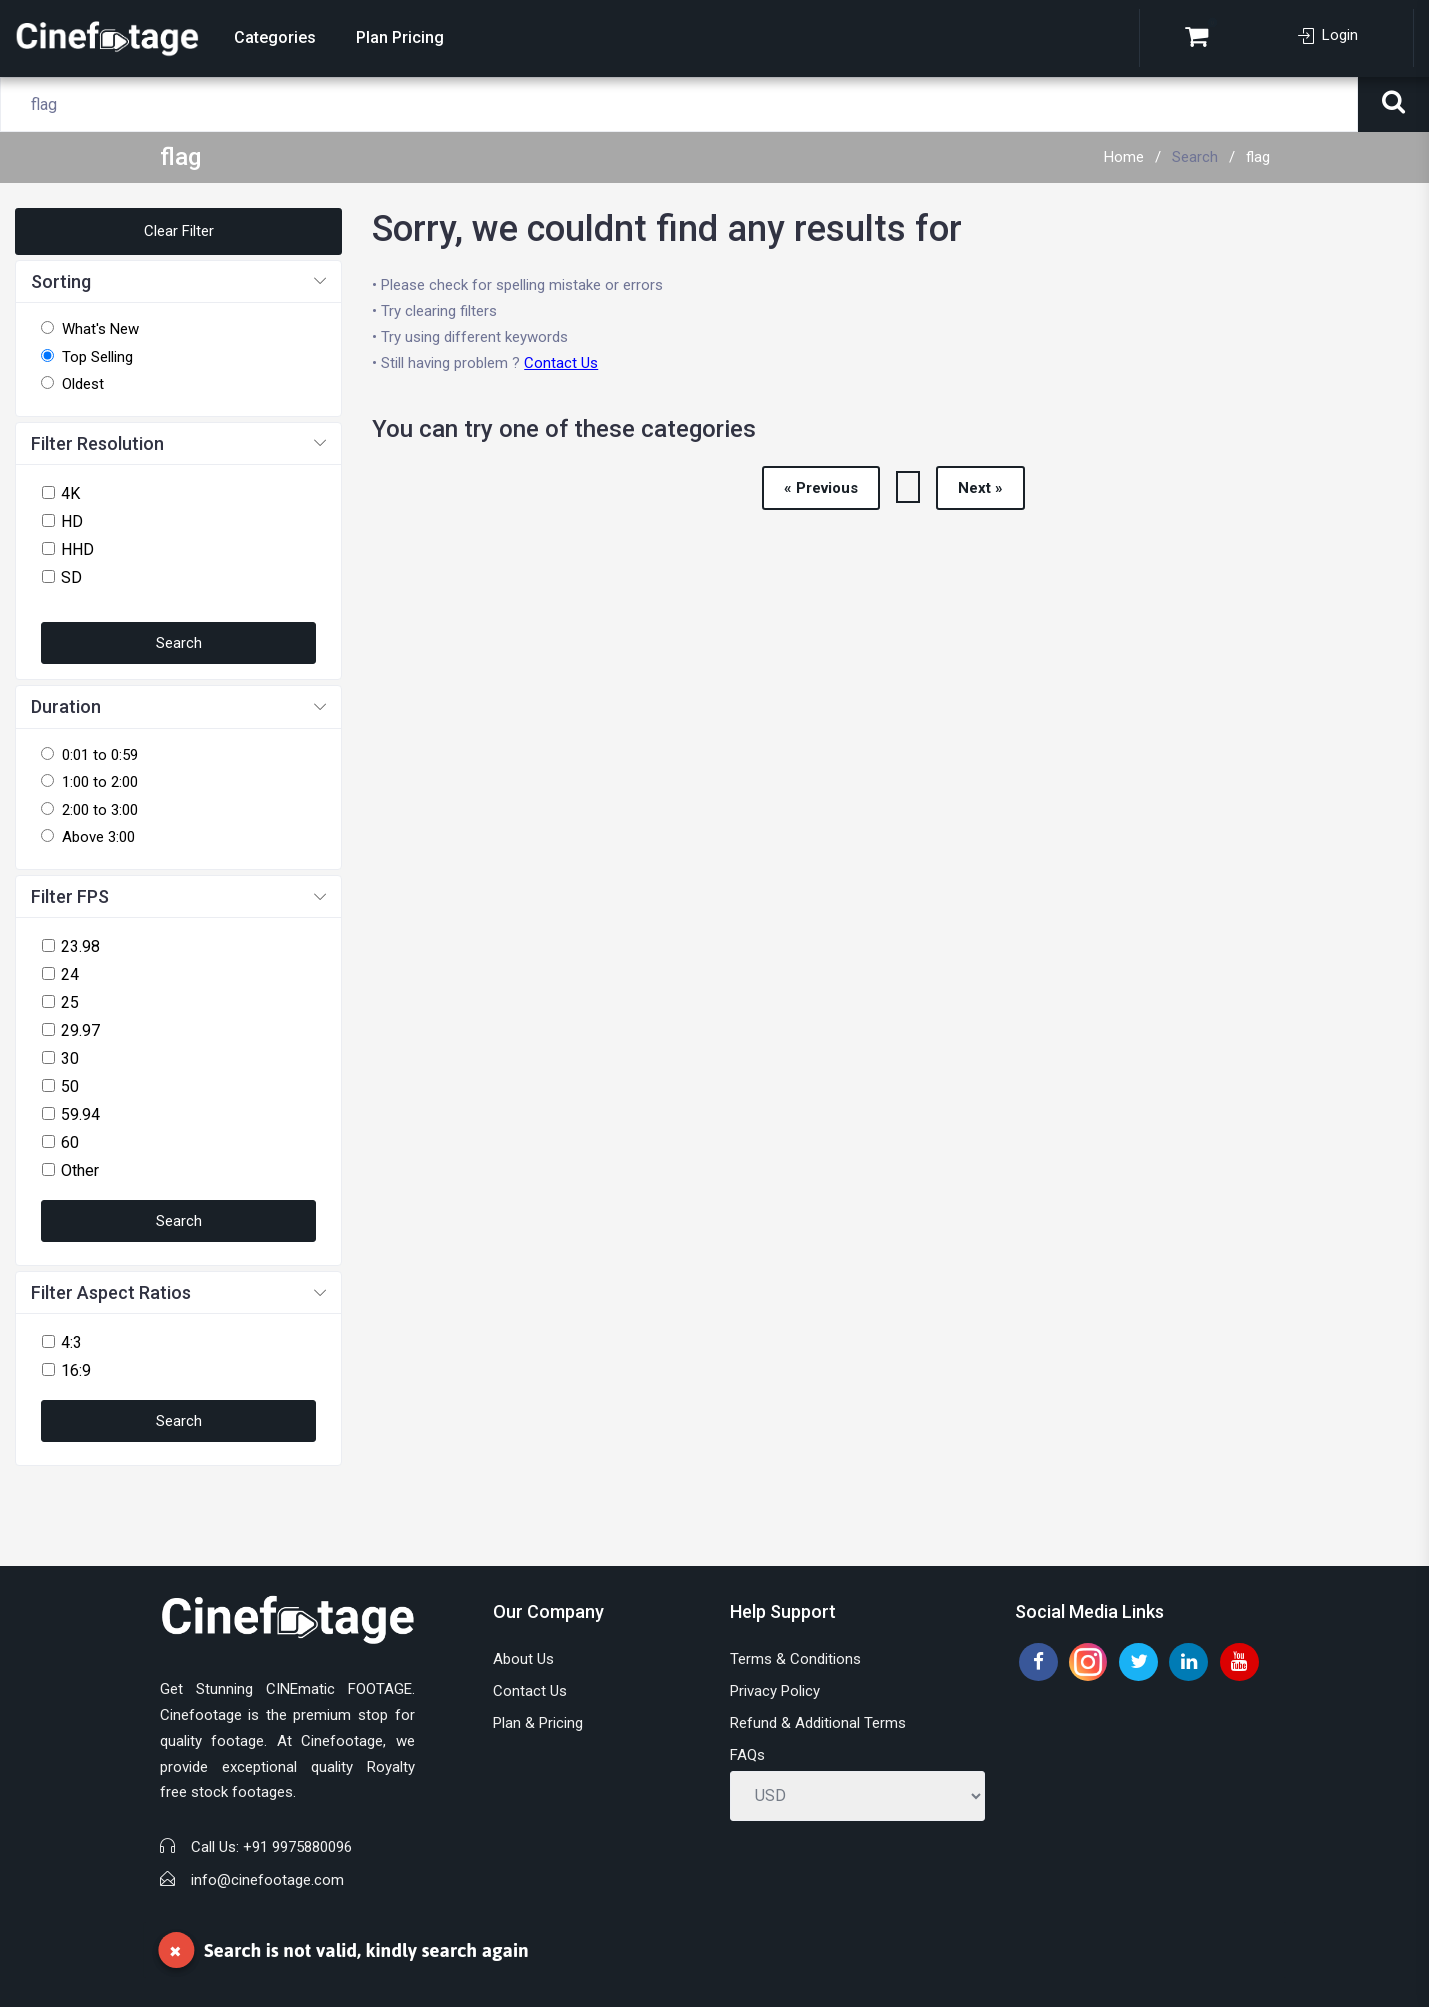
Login (1328, 35)
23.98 (80, 946)
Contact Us (561, 363)
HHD (77, 549)
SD (71, 577)
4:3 (71, 1342)
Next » (980, 488)
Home (1124, 157)
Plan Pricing (400, 37)
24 (70, 974)
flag (1258, 157)
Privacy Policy (775, 1691)
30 (70, 1058)
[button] (178, 282)
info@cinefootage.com (267, 1880)
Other (80, 1170)
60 (70, 1142)
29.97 (80, 1030)
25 (70, 1002)
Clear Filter (179, 231)
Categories (275, 37)
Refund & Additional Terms (818, 1723)
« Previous (821, 488)
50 (70, 1086)
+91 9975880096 (297, 1847)
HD (72, 521)
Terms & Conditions (795, 1659)
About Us (523, 1659)
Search (1195, 157)
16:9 (76, 1370)
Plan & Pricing (538, 1723)
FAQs (747, 1755)
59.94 (80, 1114)
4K (70, 493)
